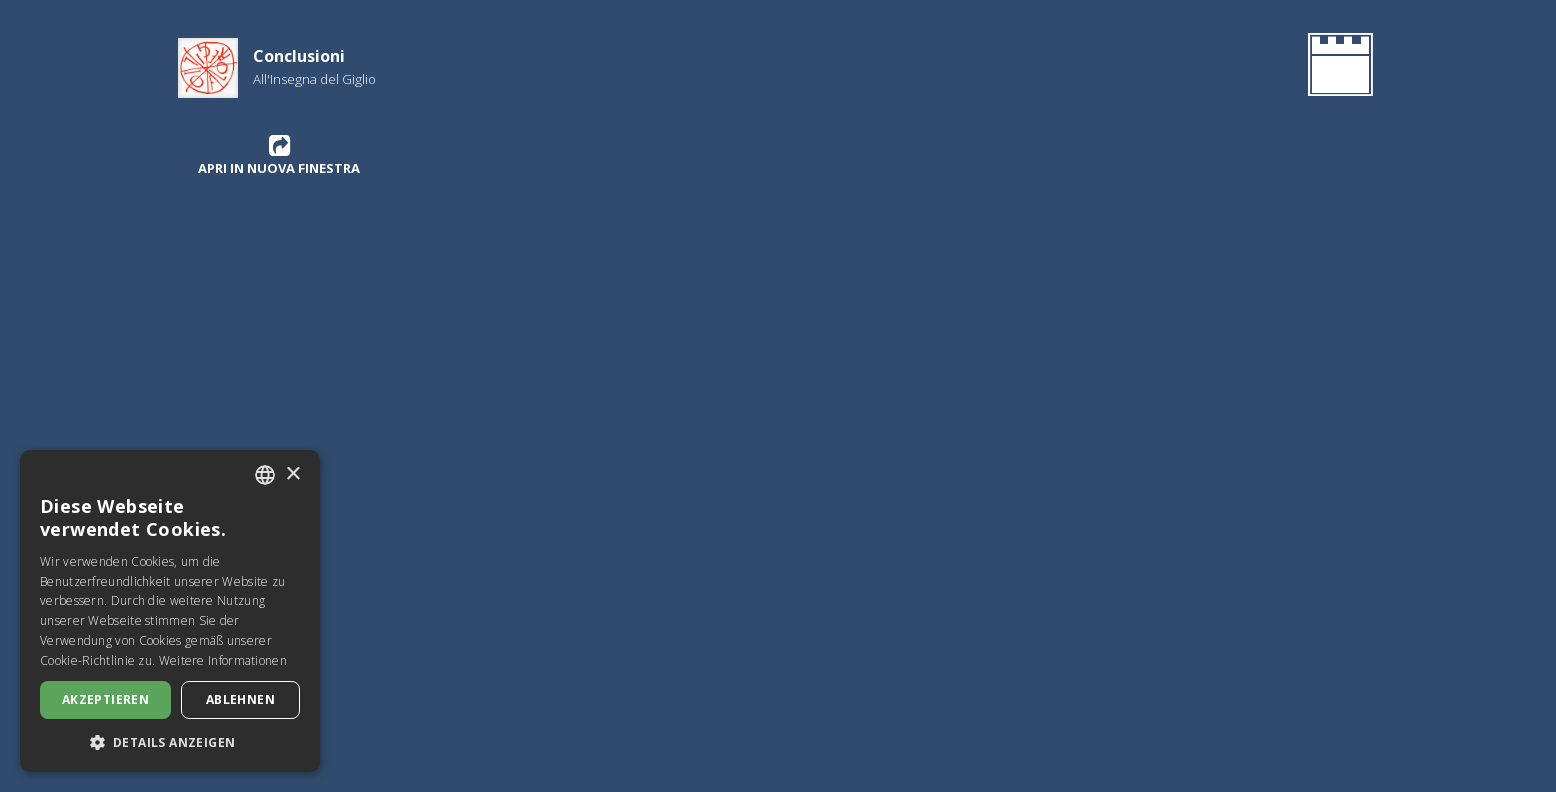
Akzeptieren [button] (105, 699)
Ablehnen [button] (240, 699)
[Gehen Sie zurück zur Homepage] (1336, 68)
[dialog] (170, 611)
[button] (170, 742)
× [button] (292, 474)
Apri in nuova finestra (279, 155)
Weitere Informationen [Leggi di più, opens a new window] (223, 660)
